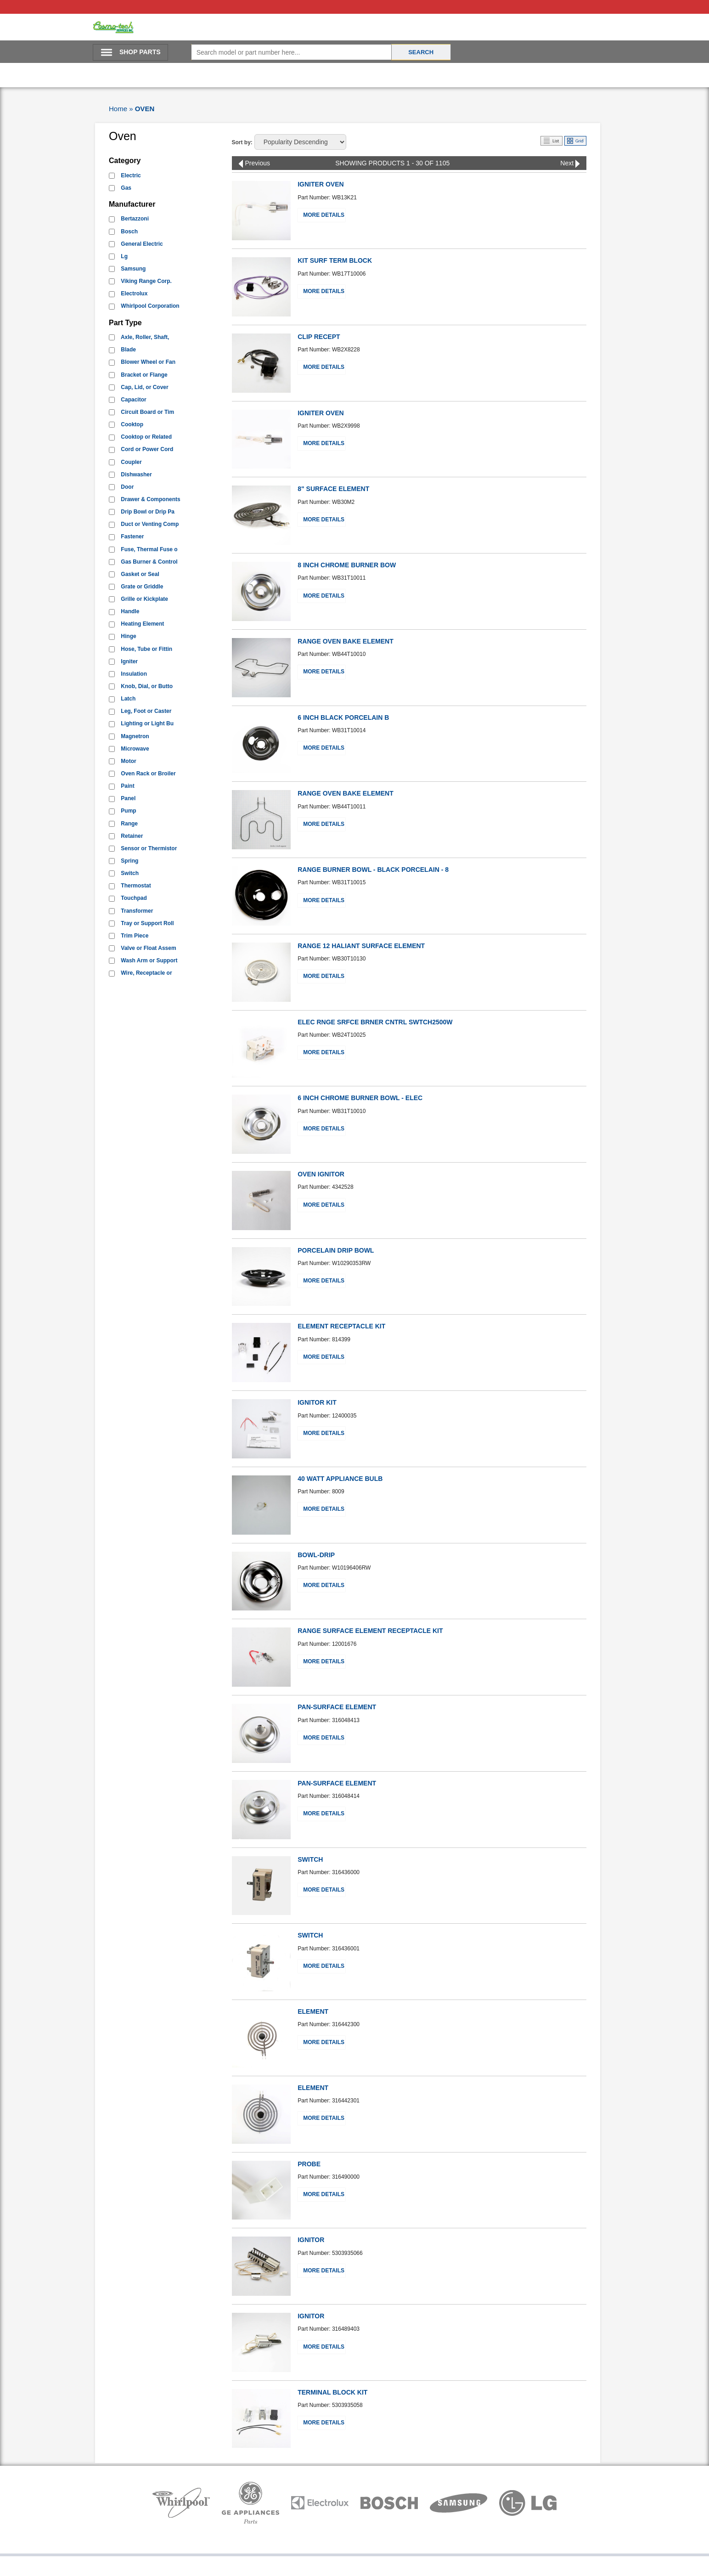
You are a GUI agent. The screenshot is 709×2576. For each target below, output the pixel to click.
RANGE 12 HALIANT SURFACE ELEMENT (361, 945)
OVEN (145, 109)
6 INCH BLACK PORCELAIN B (343, 717)
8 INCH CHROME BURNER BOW (347, 565)
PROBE (309, 2164)
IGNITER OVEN (320, 184)
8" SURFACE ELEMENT (333, 488)
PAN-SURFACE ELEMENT (337, 1707)
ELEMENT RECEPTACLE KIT (341, 1326)
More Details (323, 215)
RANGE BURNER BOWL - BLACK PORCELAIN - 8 (373, 869)
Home (118, 109)
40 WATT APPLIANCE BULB (340, 1478)
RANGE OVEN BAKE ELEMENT (345, 641)
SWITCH (310, 1859)
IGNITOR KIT (317, 1402)
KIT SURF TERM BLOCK (335, 260)
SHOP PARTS (140, 52)
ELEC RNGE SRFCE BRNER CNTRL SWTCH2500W (375, 1022)
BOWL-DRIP (316, 1555)
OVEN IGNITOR (321, 1174)
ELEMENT (313, 2011)
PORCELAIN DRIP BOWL (336, 1250)
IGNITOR (311, 2239)
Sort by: (242, 142)
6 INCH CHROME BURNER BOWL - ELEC (360, 1098)
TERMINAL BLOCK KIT (332, 2392)
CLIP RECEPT (319, 336)
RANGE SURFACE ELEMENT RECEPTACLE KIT (370, 1630)
